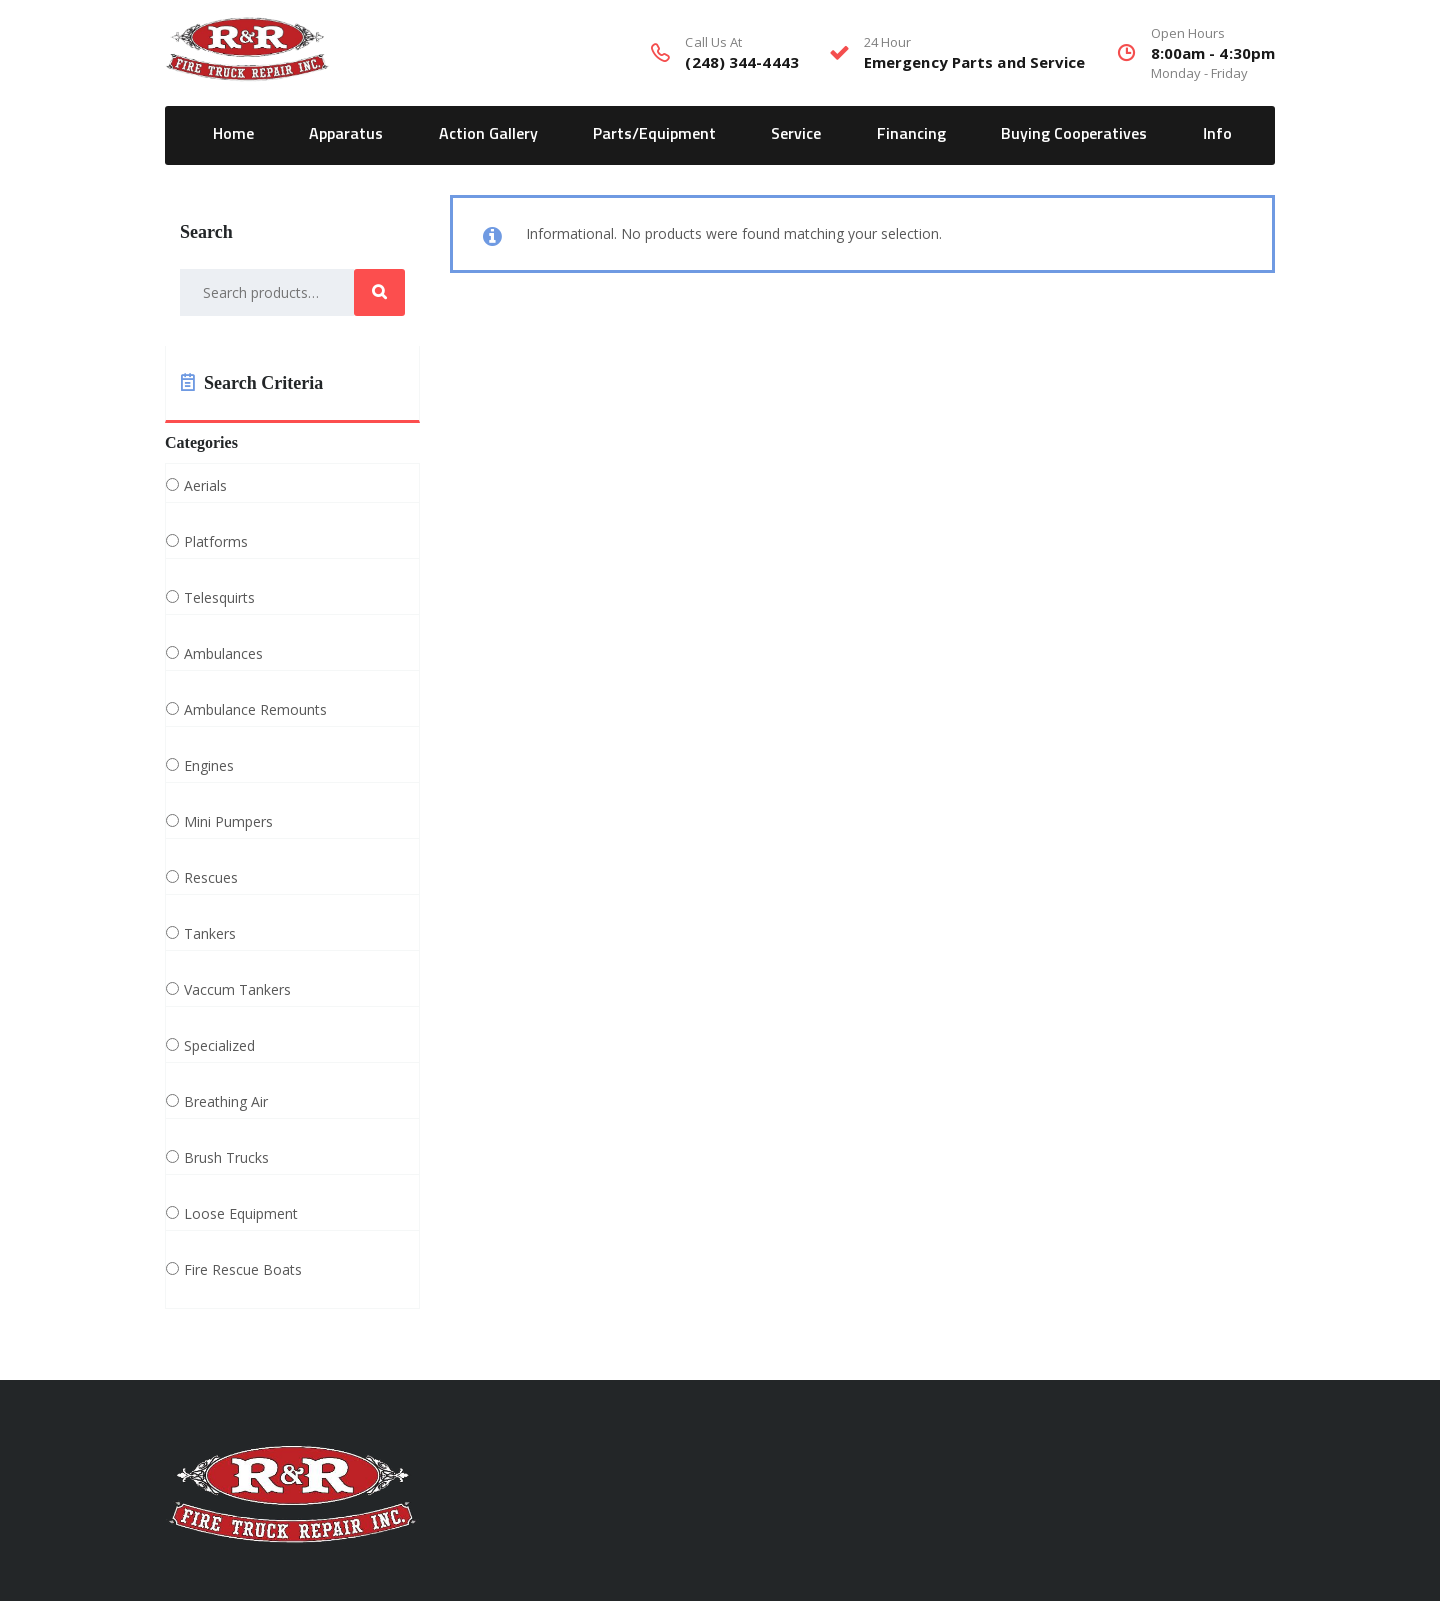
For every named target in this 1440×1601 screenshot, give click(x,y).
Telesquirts (219, 598)
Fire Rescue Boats (243, 1270)
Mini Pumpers (228, 822)
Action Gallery (488, 134)
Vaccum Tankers (237, 990)
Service (796, 134)
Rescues (211, 878)
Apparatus (346, 134)
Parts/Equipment (654, 134)
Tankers (210, 934)
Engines (209, 766)
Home (233, 134)
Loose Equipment (241, 1214)
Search (379, 292)
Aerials (205, 486)
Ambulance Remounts (255, 710)
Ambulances (223, 654)
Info (1217, 134)
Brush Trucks (226, 1158)
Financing (911, 134)
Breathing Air (226, 1102)
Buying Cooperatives (1074, 134)
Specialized (219, 1046)
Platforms (216, 542)
